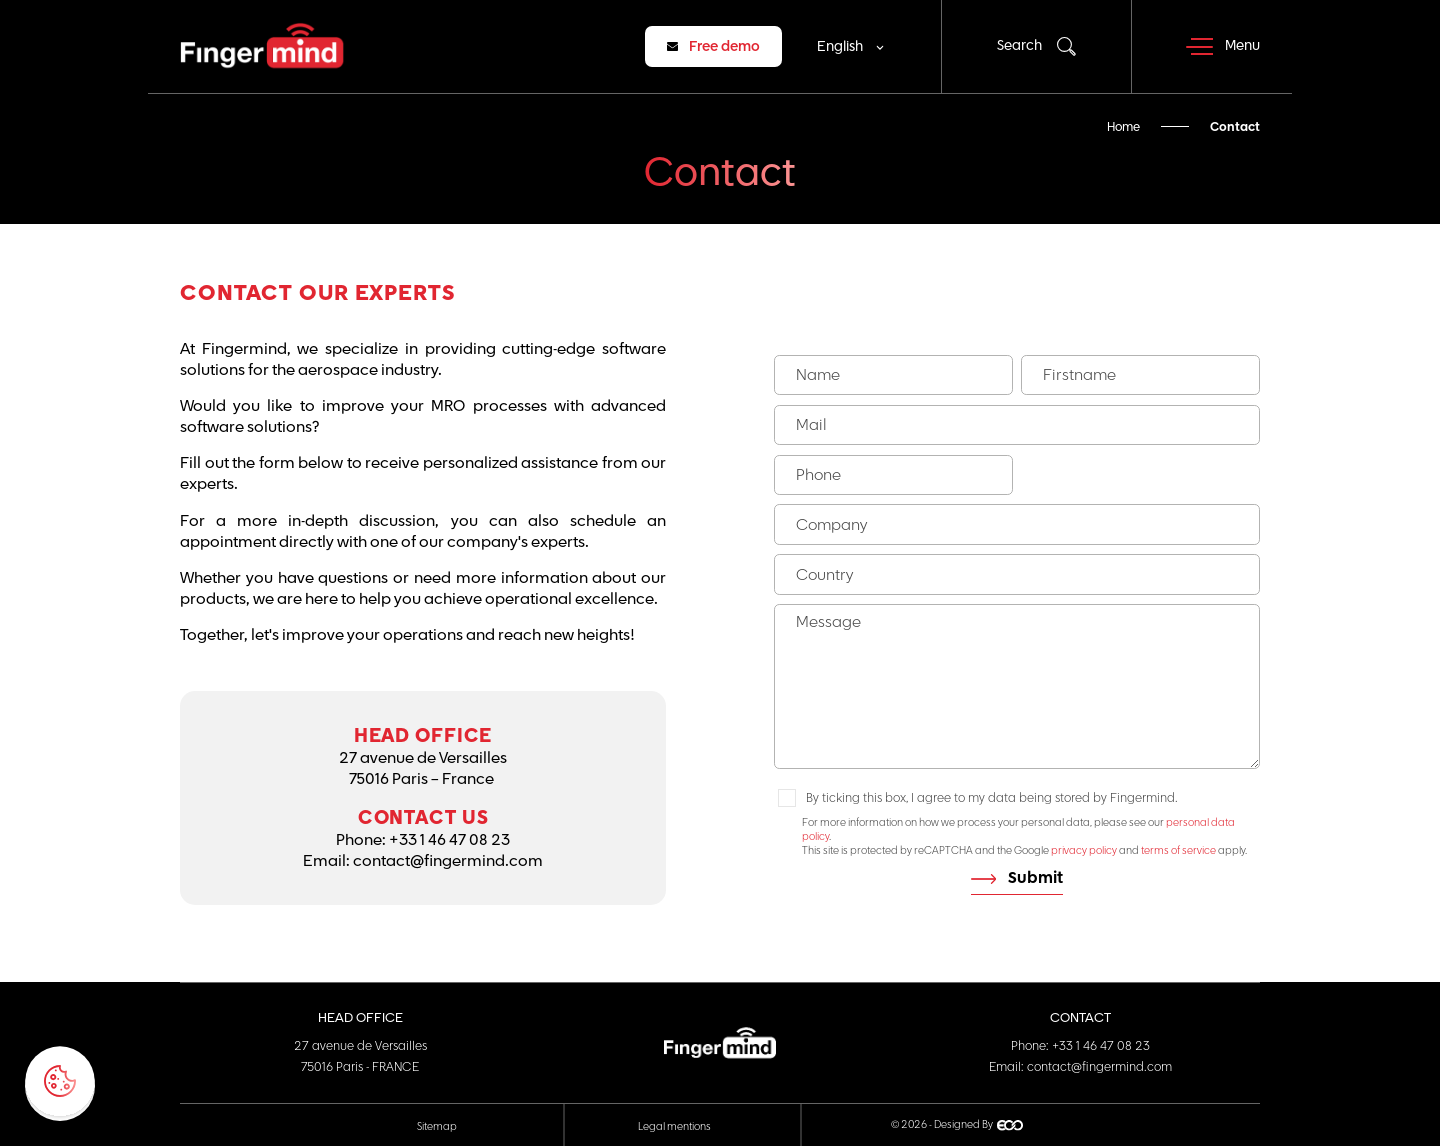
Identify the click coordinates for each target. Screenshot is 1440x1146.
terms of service (1178, 850)
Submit (1035, 878)
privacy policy (1084, 850)
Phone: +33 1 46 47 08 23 (1080, 1046)
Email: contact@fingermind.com (1080, 1067)
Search (1019, 46)
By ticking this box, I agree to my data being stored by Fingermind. (992, 798)
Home (1123, 127)
